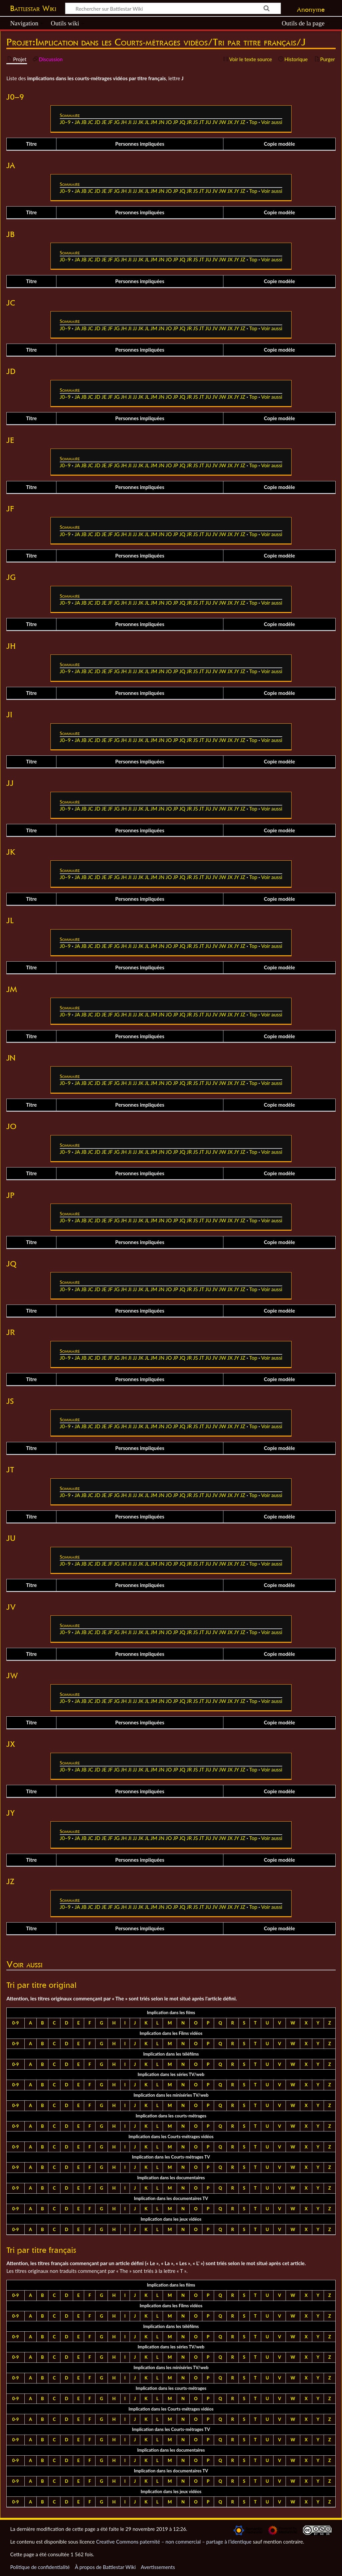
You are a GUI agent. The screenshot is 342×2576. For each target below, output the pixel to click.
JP (175, 122)
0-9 (15, 2023)
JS (195, 122)
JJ (135, 122)
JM (153, 122)
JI (130, 122)
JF (110, 122)
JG (117, 122)
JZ (242, 122)
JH (124, 122)
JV (214, 122)
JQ (182, 122)
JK (140, 122)
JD (97, 122)
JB (84, 122)
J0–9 (65, 122)
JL (147, 122)
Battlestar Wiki (33, 8)
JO (169, 122)
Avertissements (158, 2567)
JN (161, 122)
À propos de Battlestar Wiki (105, 2567)
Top (253, 122)
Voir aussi (271, 122)
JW (222, 122)
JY (236, 122)
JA (77, 122)
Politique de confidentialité (39, 2567)
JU (208, 122)
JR (189, 122)
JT (201, 122)
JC (90, 122)
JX (229, 122)
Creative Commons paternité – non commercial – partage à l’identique (173, 2542)
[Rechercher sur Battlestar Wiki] (173, 8)
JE (104, 122)
